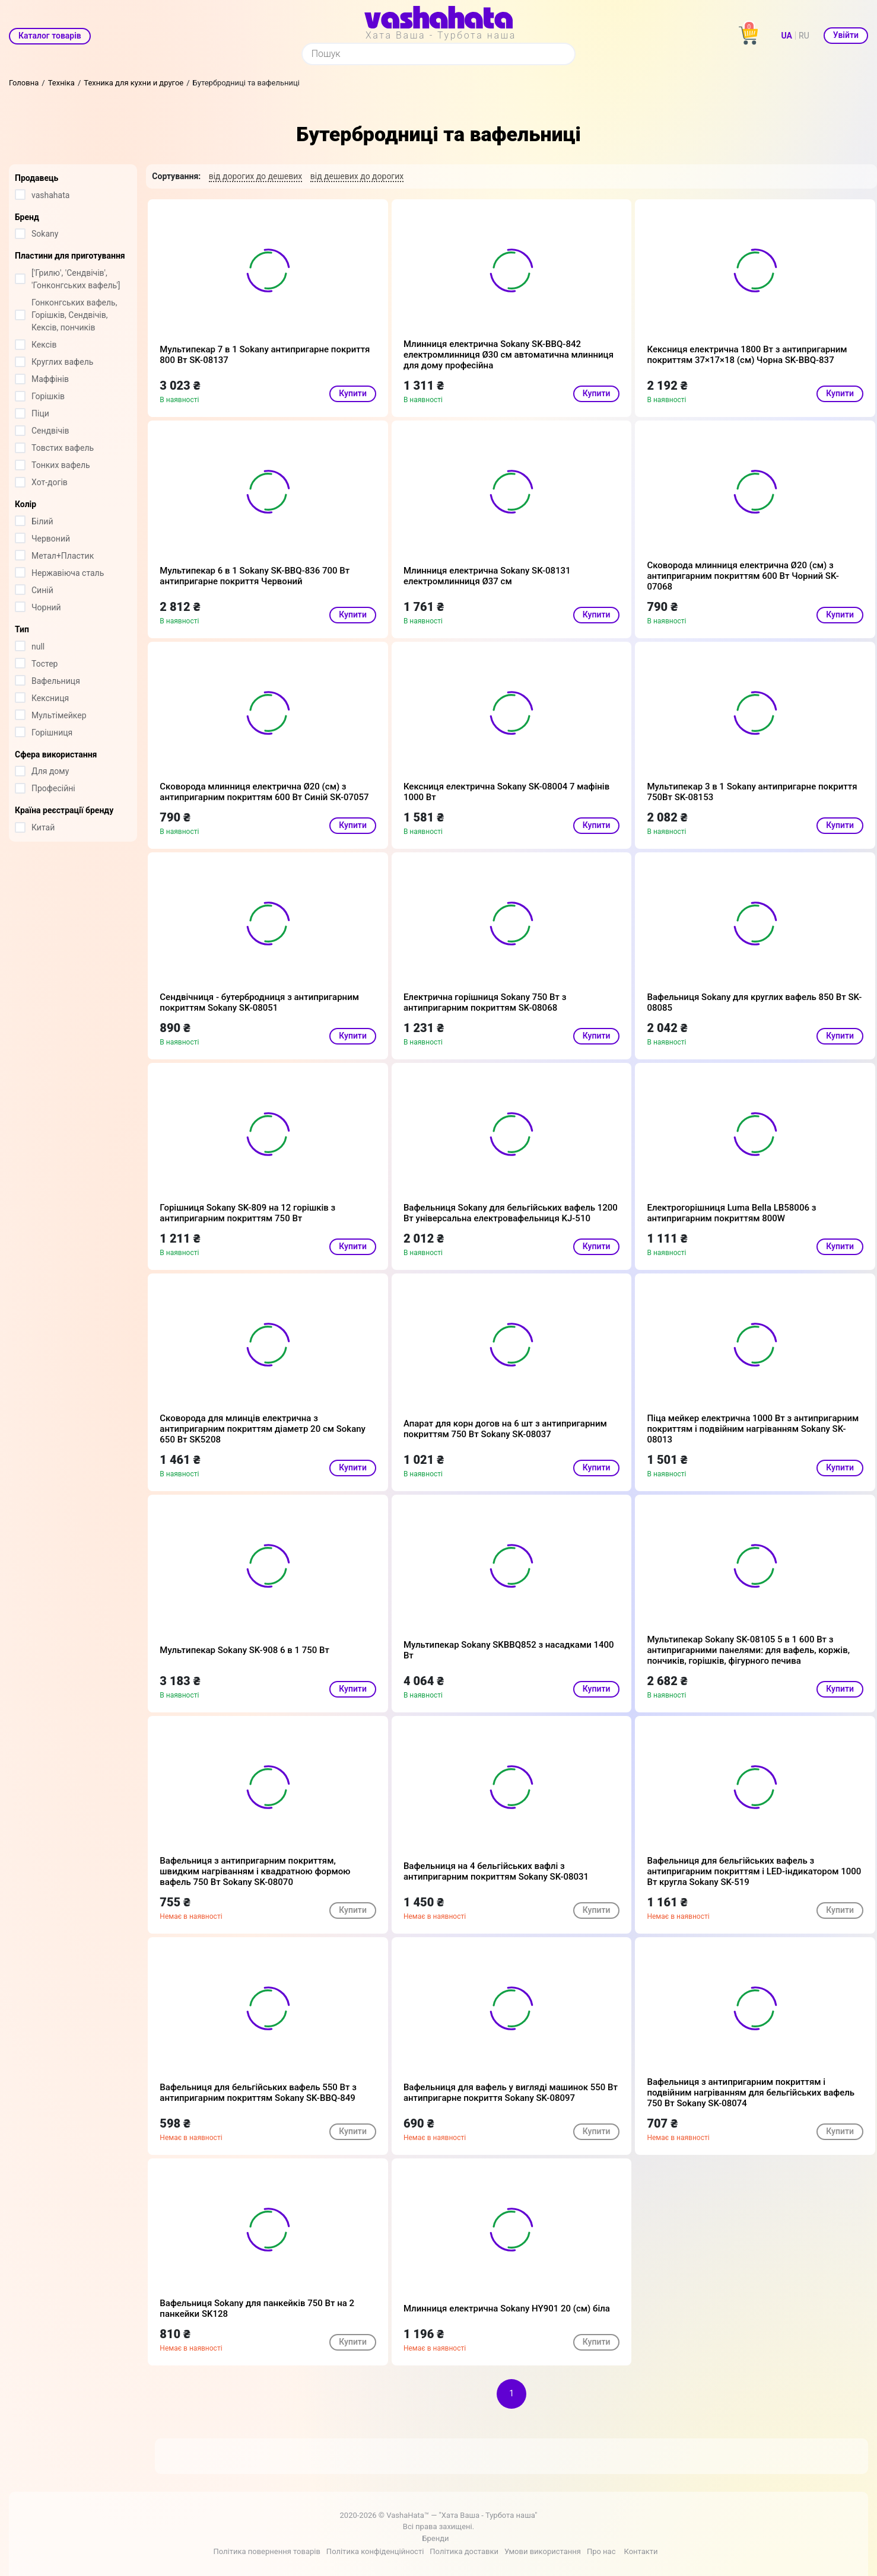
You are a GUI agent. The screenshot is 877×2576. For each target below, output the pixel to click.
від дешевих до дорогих (357, 176)
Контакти (640, 2551)
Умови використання (542, 2551)
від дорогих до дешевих (256, 176)
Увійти (846, 35)
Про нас (601, 2551)
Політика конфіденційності (375, 2551)
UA (786, 35)
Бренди (435, 2538)
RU (804, 35)
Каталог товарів (49, 35)
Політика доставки (464, 2551)
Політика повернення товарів (266, 2551)
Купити (353, 393)
